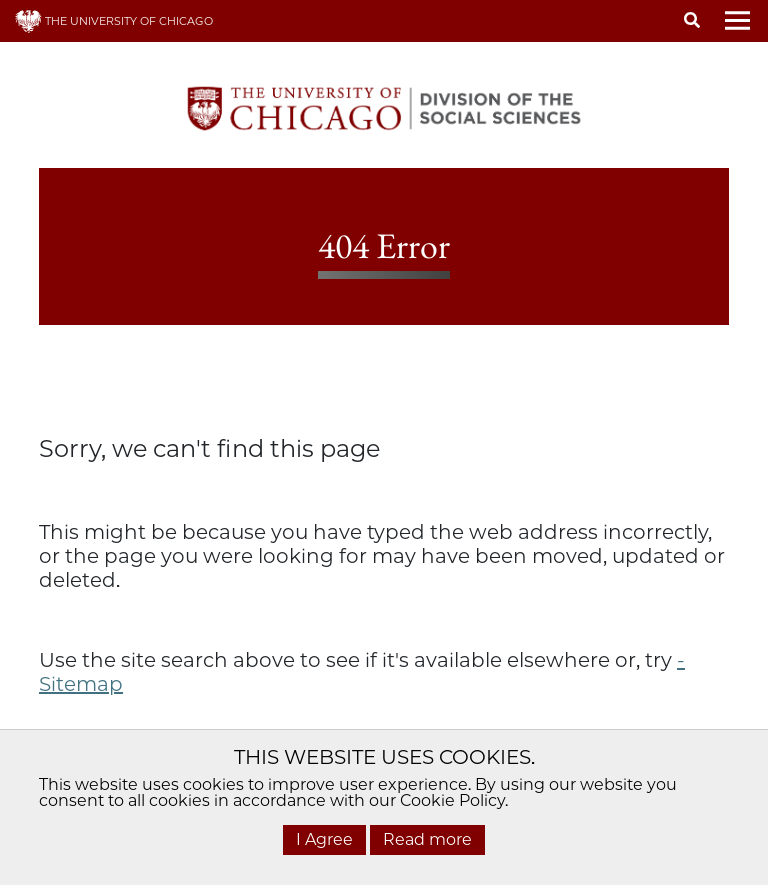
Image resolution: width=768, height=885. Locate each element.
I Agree (324, 839)
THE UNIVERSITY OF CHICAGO (114, 21)
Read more (427, 839)
